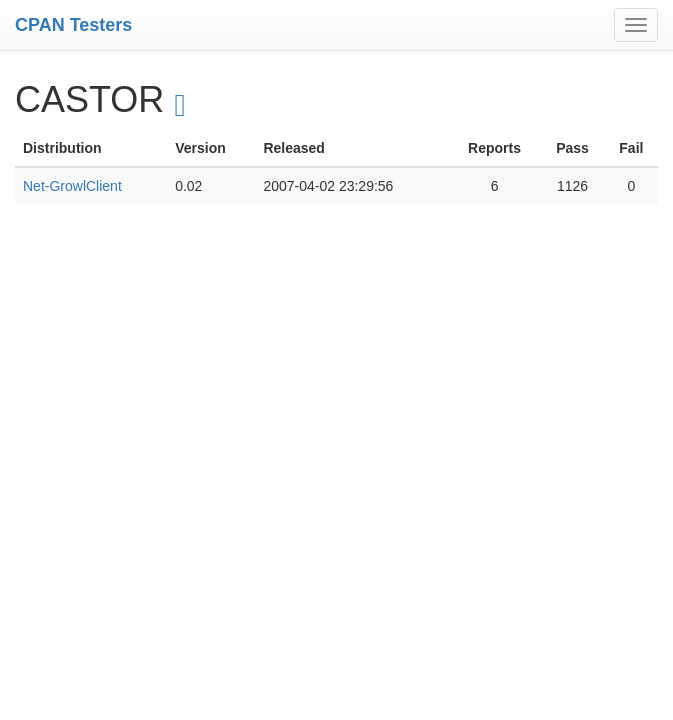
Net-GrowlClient (72, 186)
